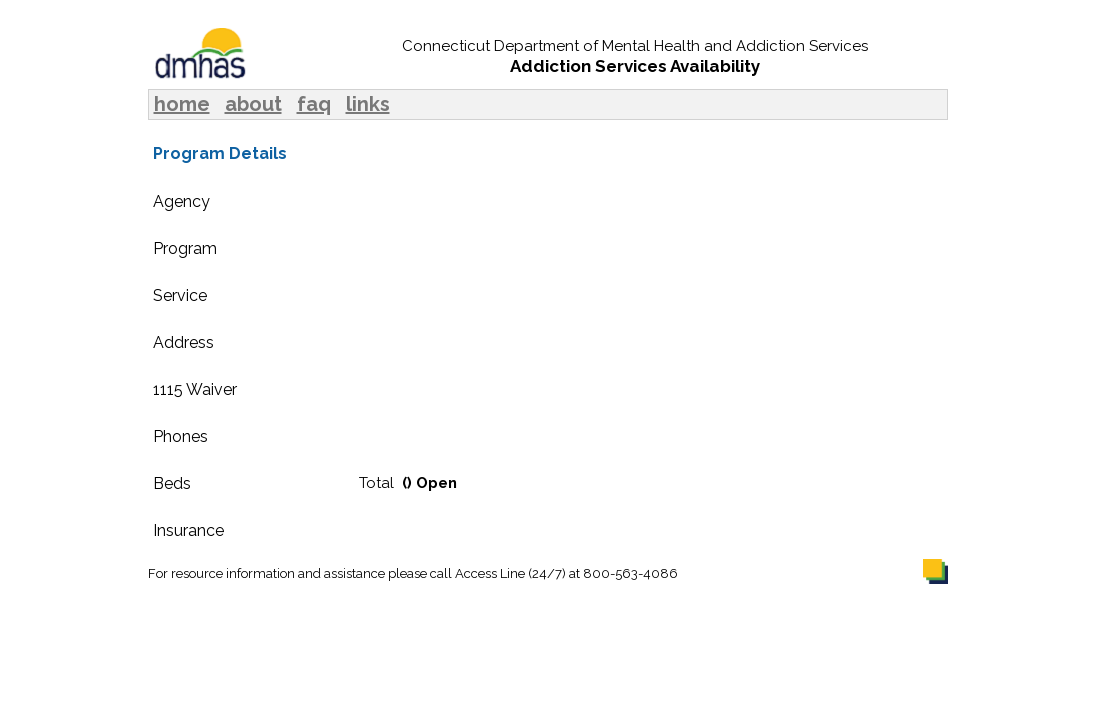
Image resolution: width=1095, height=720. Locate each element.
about (253, 104)
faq (314, 104)
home (182, 104)
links (368, 104)
